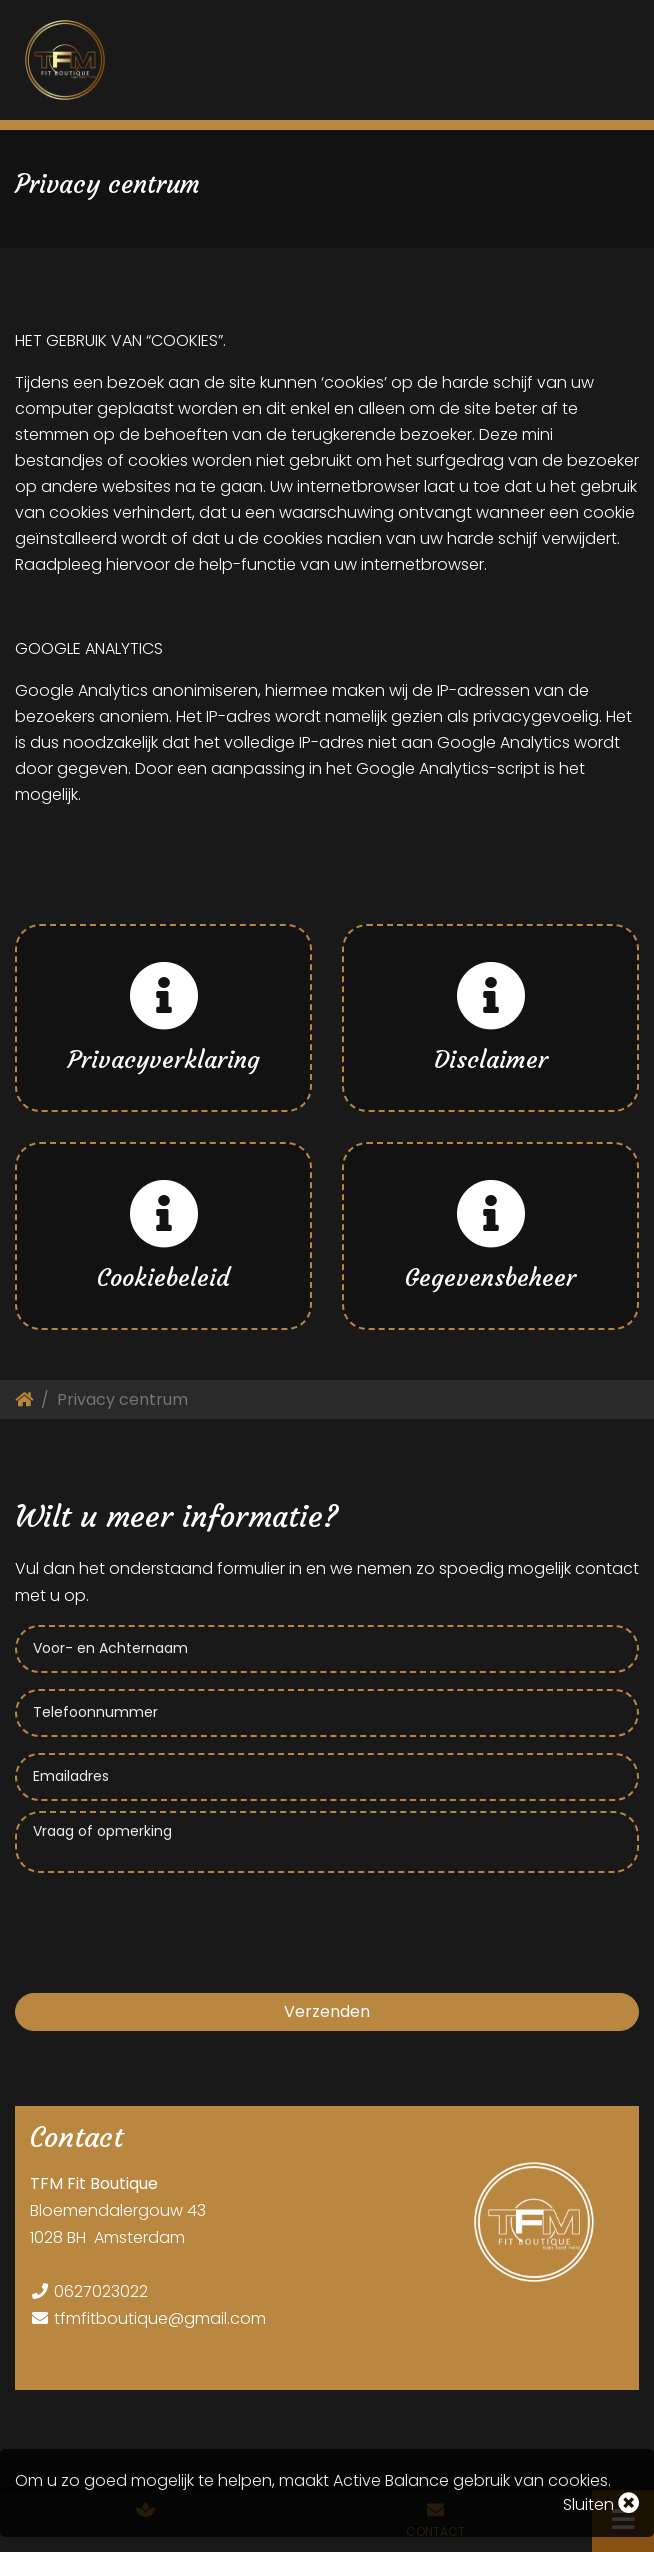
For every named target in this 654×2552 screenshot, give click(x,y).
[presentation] (167, 1922)
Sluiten (601, 2504)
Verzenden (327, 2011)
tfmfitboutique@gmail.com (160, 2318)
